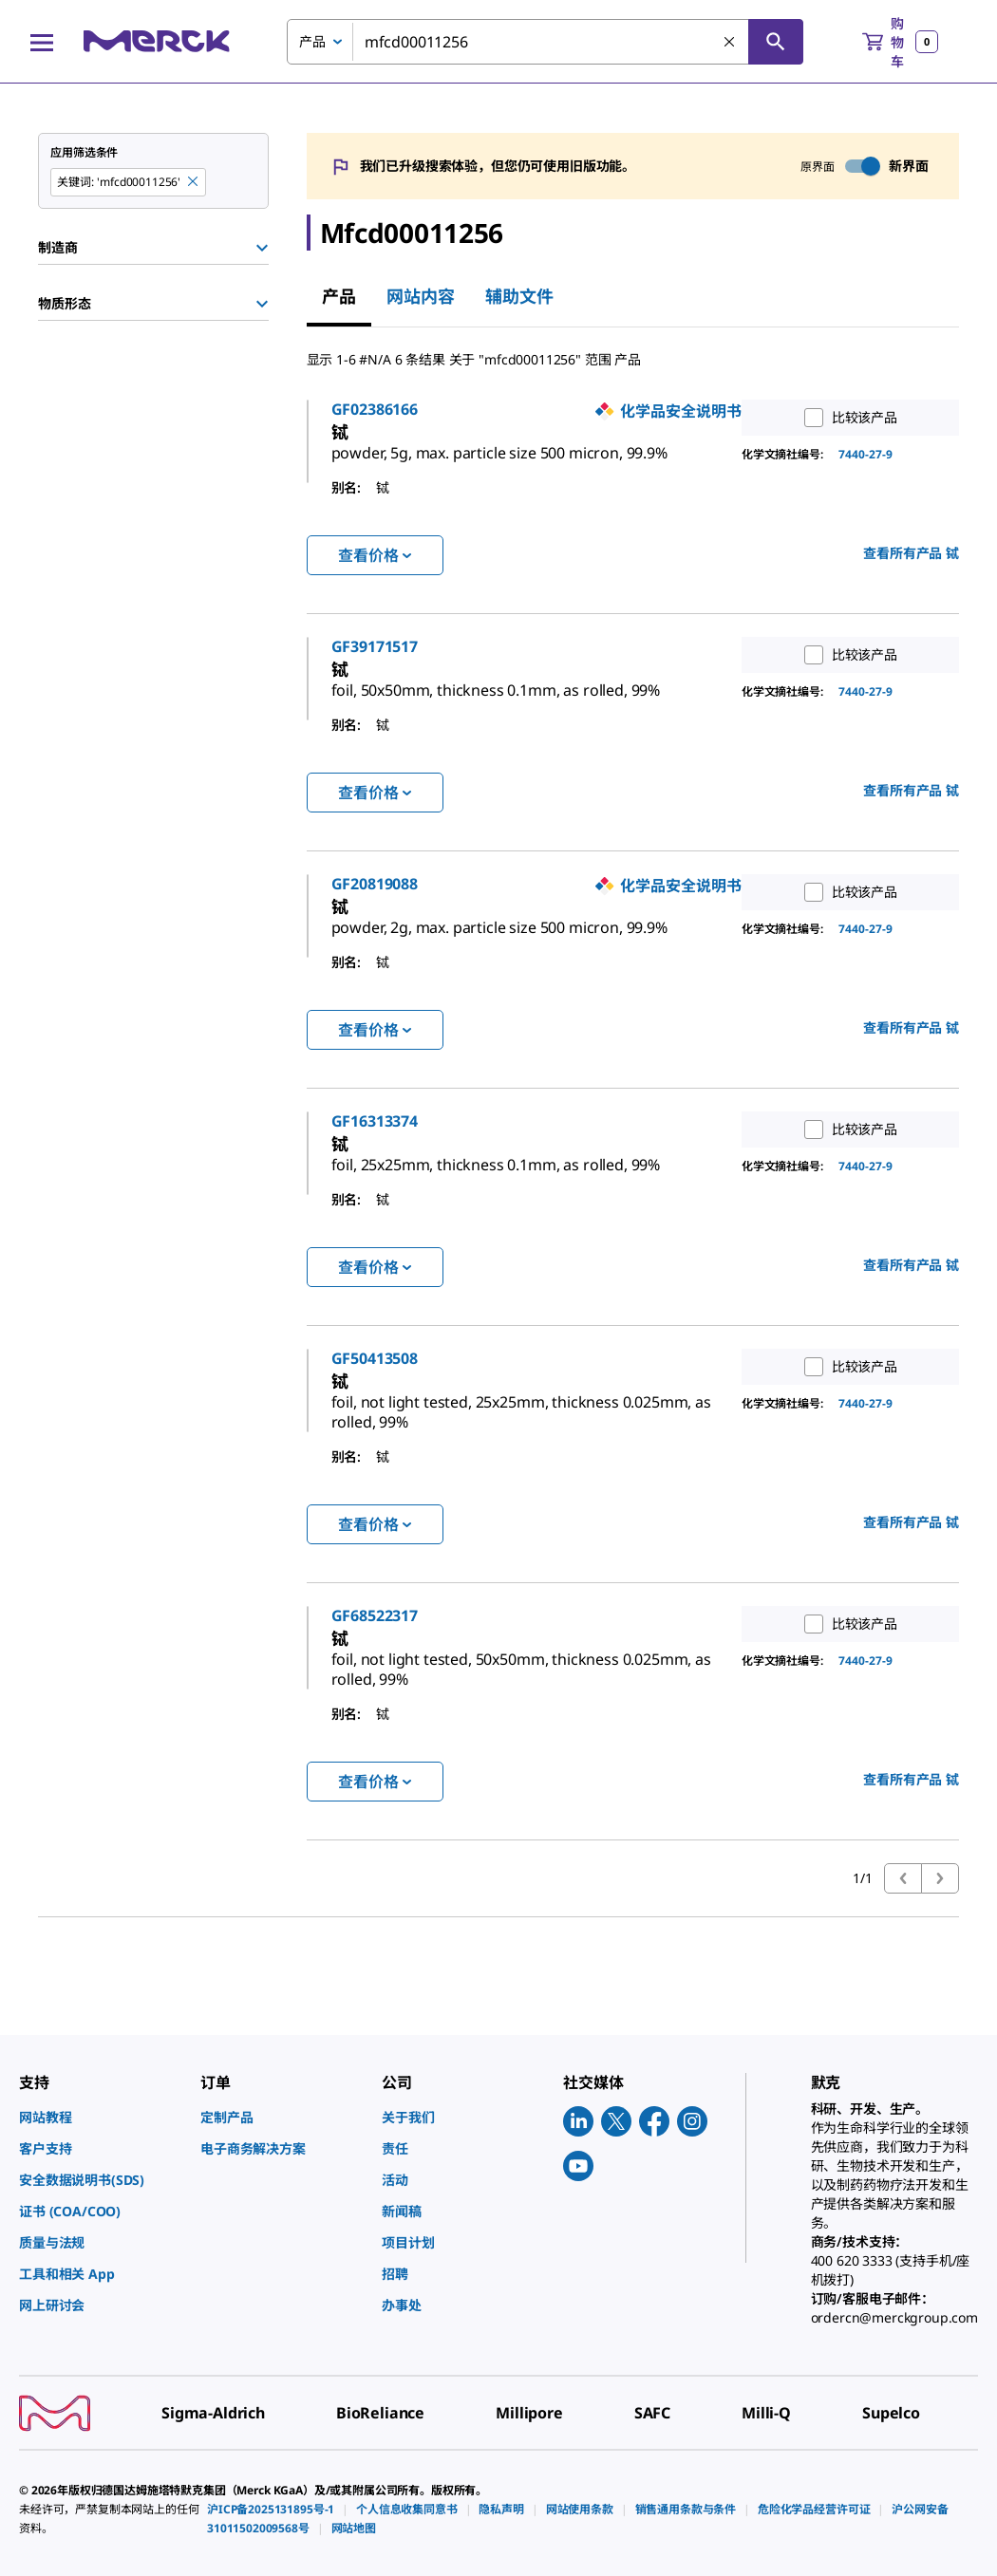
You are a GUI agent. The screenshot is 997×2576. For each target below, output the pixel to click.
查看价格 (374, 575)
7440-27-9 (865, 454)
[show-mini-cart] (900, 41)
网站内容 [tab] (420, 296)
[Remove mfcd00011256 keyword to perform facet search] (193, 182)
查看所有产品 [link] (911, 573)
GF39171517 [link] (456, 666)
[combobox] (545, 42)
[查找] (775, 42)
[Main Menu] (41, 41)
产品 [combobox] (312, 41)
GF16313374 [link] (456, 1180)
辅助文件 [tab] (519, 296)
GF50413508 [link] (456, 1438)
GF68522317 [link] (456, 1695)
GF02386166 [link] (456, 409)
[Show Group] (262, 248)
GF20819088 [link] (456, 923)
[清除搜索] (730, 42)
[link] (559, 455)
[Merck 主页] (157, 41)
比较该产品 (846, 418)
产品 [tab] (339, 296)
